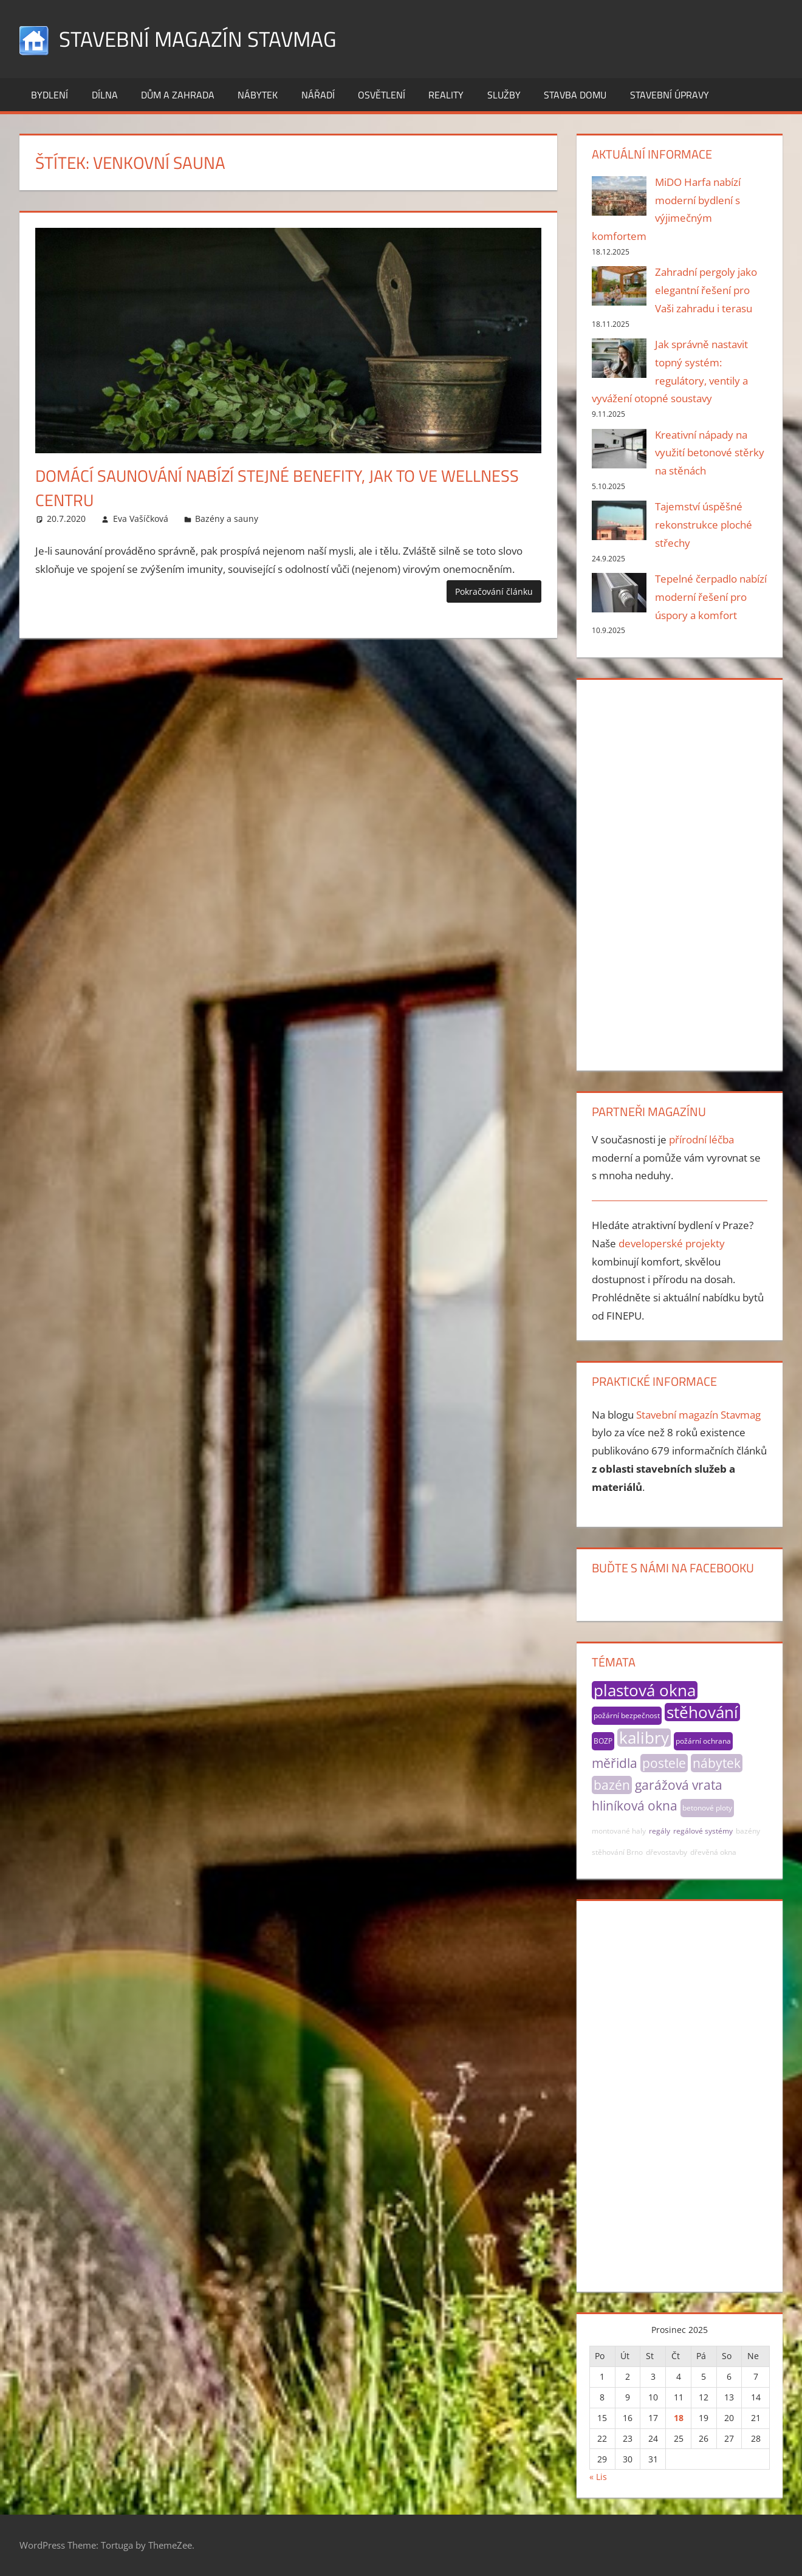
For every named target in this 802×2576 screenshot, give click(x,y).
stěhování (702, 1712)
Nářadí (318, 94)
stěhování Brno (617, 1852)
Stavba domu (575, 94)
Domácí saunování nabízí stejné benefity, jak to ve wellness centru (283, 487)
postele (664, 1763)
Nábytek (258, 94)
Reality (446, 94)
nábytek (717, 1763)
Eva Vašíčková (140, 518)
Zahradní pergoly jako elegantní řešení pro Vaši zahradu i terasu (706, 290)
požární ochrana (703, 1741)
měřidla (614, 1763)
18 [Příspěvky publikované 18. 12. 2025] (679, 2418)
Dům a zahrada (177, 94)
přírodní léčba (701, 1139)
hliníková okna (634, 1805)
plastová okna (645, 1690)
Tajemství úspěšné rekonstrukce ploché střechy (703, 524)
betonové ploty (707, 1808)
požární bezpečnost (627, 1715)
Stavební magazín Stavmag (200, 38)
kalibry (644, 1737)
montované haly (619, 1831)
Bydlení (49, 94)
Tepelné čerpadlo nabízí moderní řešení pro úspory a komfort (711, 597)
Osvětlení (381, 94)
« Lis (598, 2476)
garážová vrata (678, 1785)
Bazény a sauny (226, 518)
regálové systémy (703, 1831)
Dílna (105, 94)
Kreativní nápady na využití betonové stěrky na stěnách (709, 453)
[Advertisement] (679, 872)
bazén (612, 1784)
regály (659, 1831)
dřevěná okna (713, 1852)
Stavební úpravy (669, 94)
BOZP (603, 1741)
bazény (748, 1831)
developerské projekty (672, 1243)
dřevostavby (666, 1852)
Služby (504, 94)
